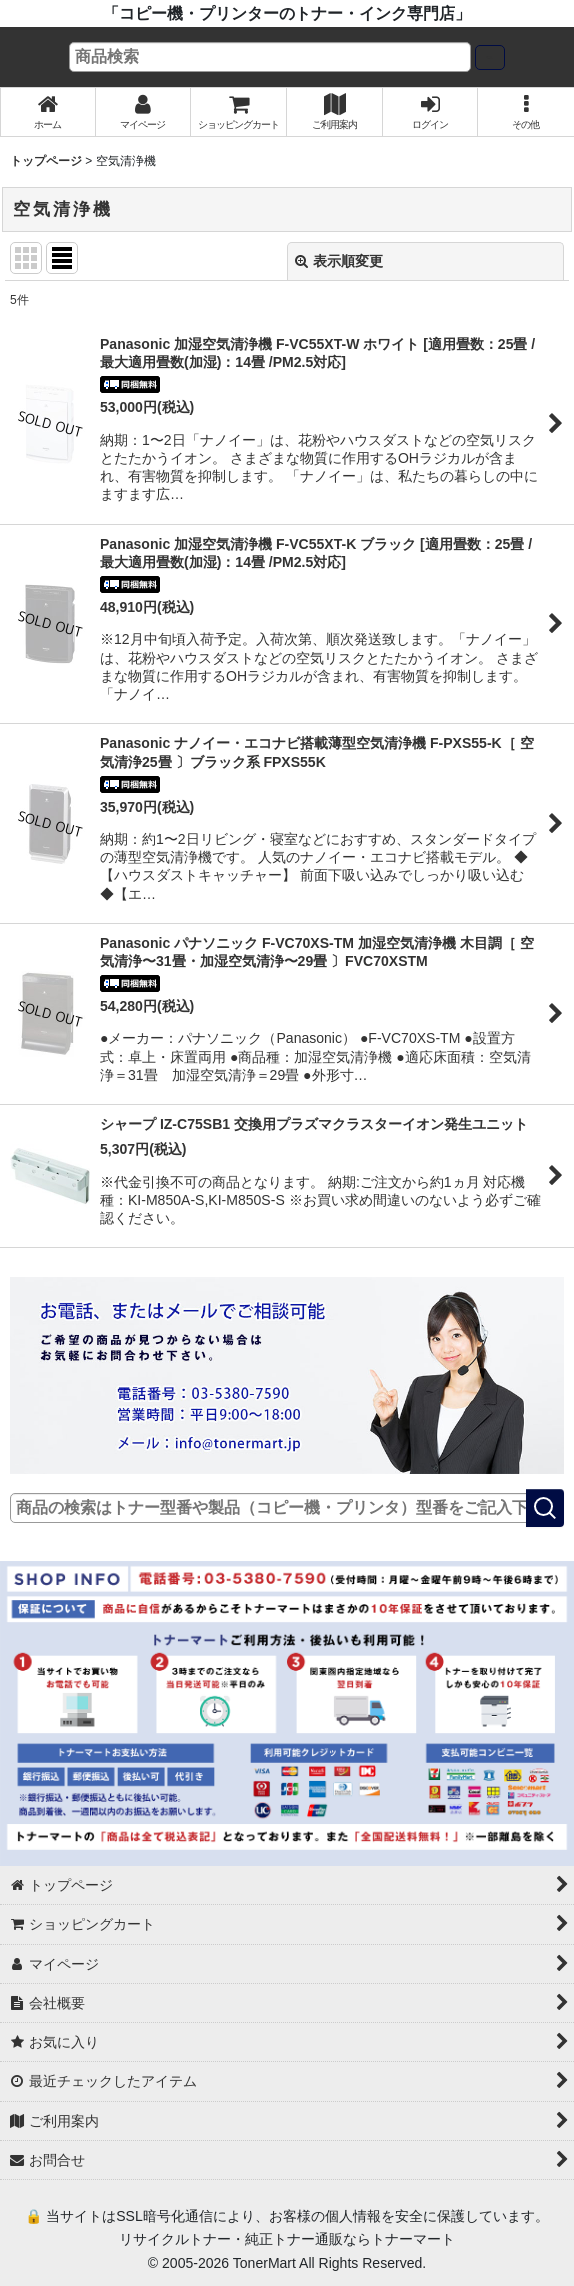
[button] (526, 112)
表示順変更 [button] (339, 261)
